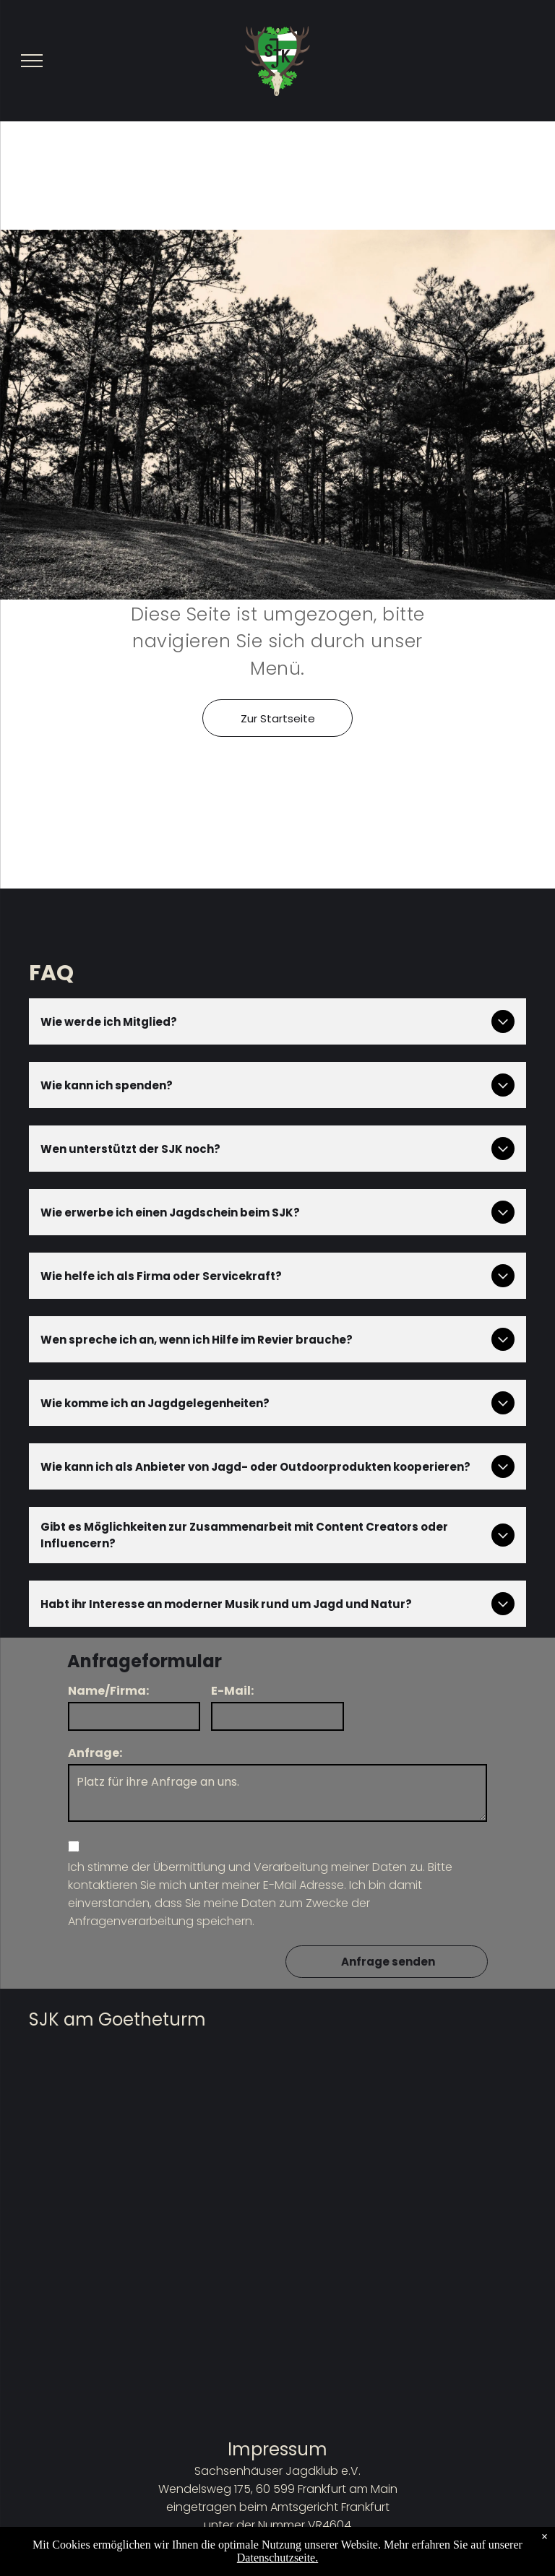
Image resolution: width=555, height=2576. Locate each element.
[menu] (32, 60)
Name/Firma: (108, 1690)
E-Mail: (232, 1690)
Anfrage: (95, 1753)
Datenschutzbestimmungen (278, 2561)
